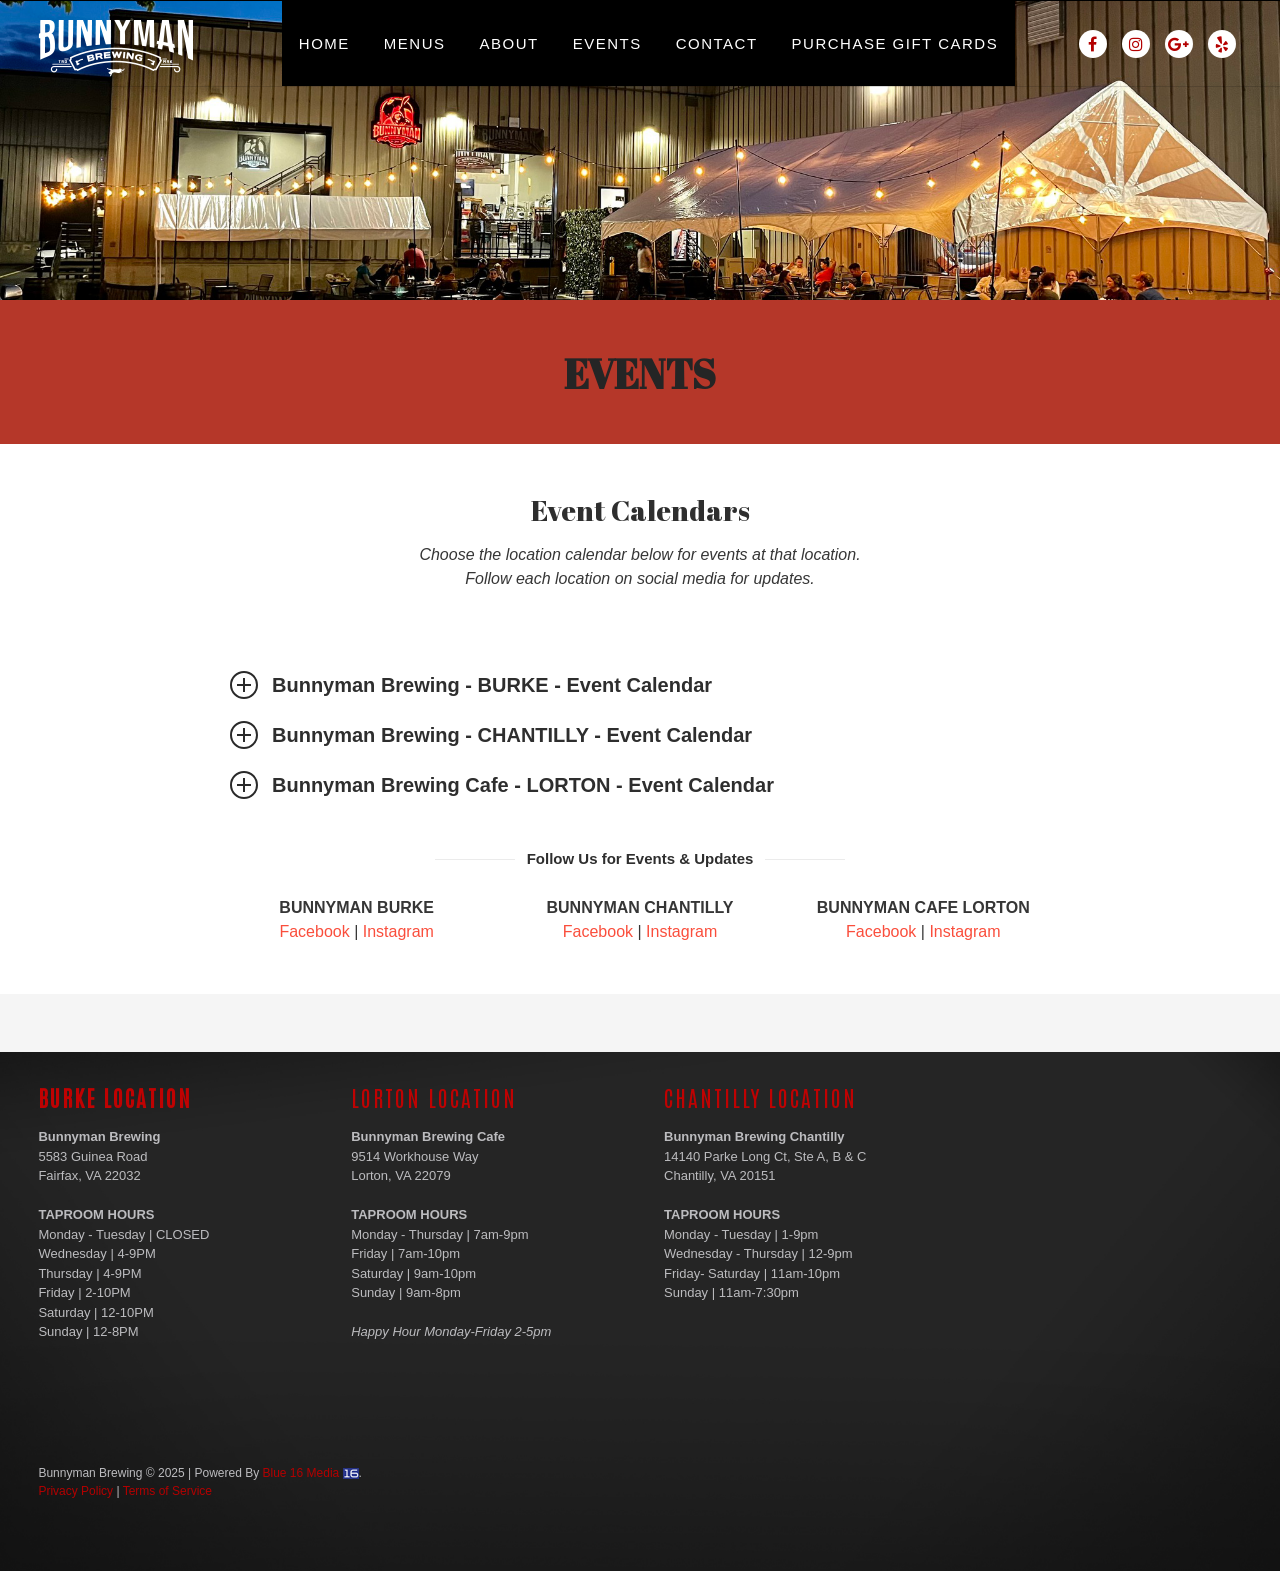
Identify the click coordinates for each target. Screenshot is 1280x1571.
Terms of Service (167, 1491)
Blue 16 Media (301, 1473)
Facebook (314, 931)
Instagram (398, 931)
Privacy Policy (75, 1491)
